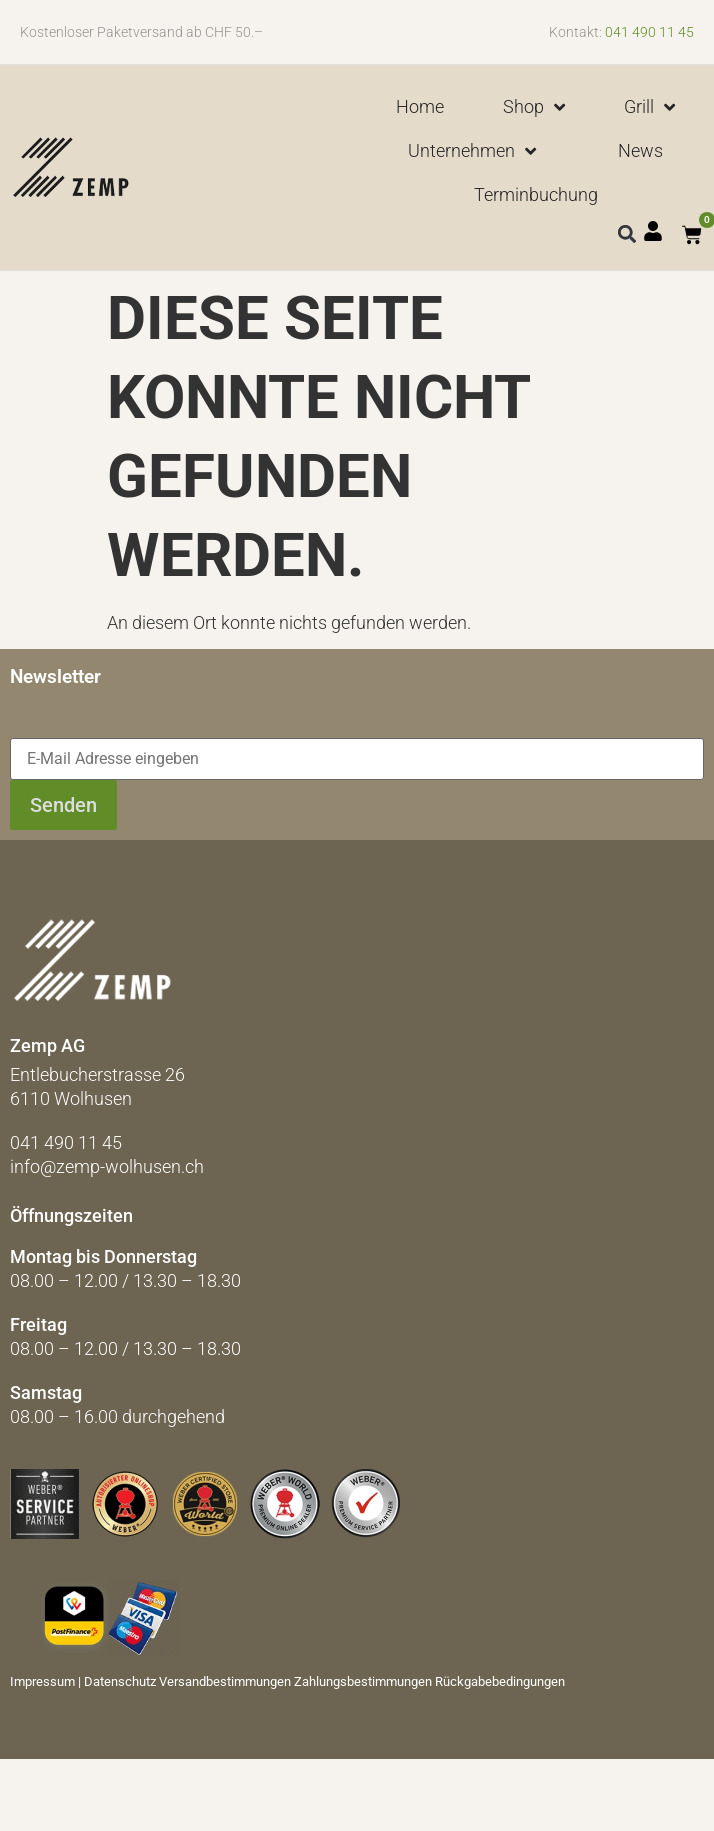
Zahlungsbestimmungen (363, 1681)
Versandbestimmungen (225, 1681)
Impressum (42, 1681)
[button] (626, 233)
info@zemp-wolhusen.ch (107, 1166)
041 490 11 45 (649, 32)
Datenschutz (120, 1681)
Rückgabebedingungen (500, 1681)
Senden (63, 805)
